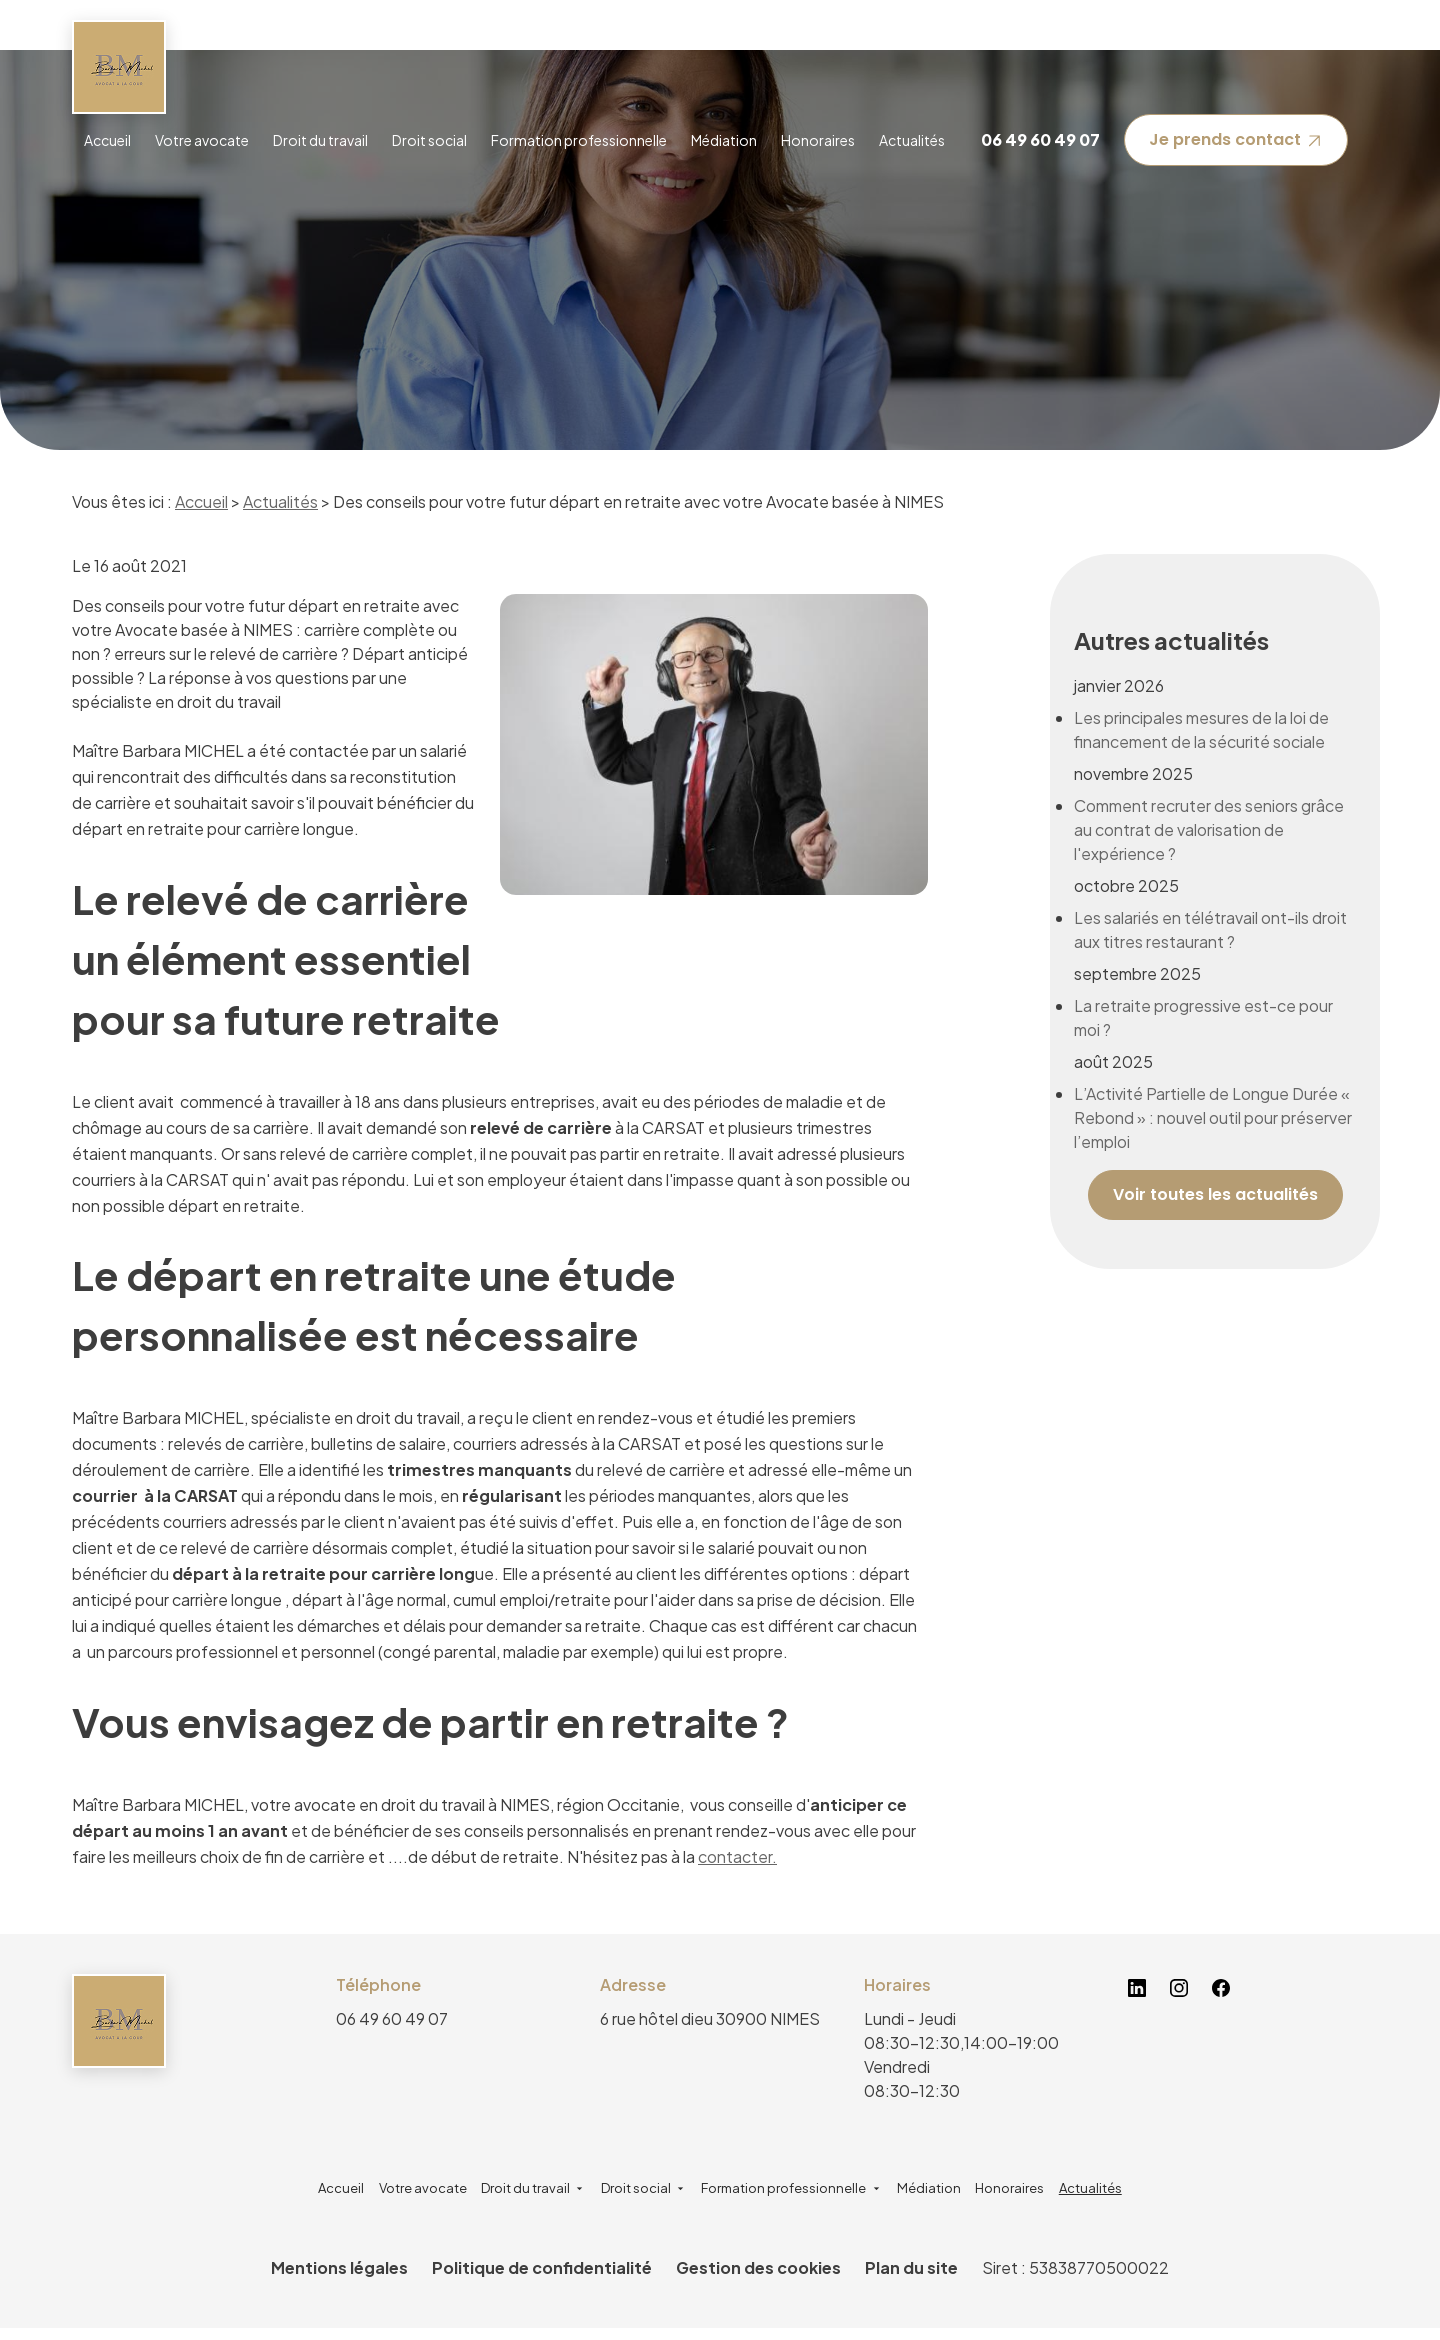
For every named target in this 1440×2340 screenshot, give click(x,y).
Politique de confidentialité (542, 2279)
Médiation (724, 140)
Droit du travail (320, 140)
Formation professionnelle (579, 140)
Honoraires (818, 140)
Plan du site (911, 2279)
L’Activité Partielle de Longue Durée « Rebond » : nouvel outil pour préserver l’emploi (1213, 1085)
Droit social (429, 140)
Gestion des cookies (758, 2279)
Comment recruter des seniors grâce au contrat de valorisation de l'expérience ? (1209, 797)
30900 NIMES (710, 2030)
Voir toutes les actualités (1215, 1162)
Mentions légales (339, 2279)
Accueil (107, 140)
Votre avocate (202, 140)
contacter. (737, 1868)
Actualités (912, 140)
